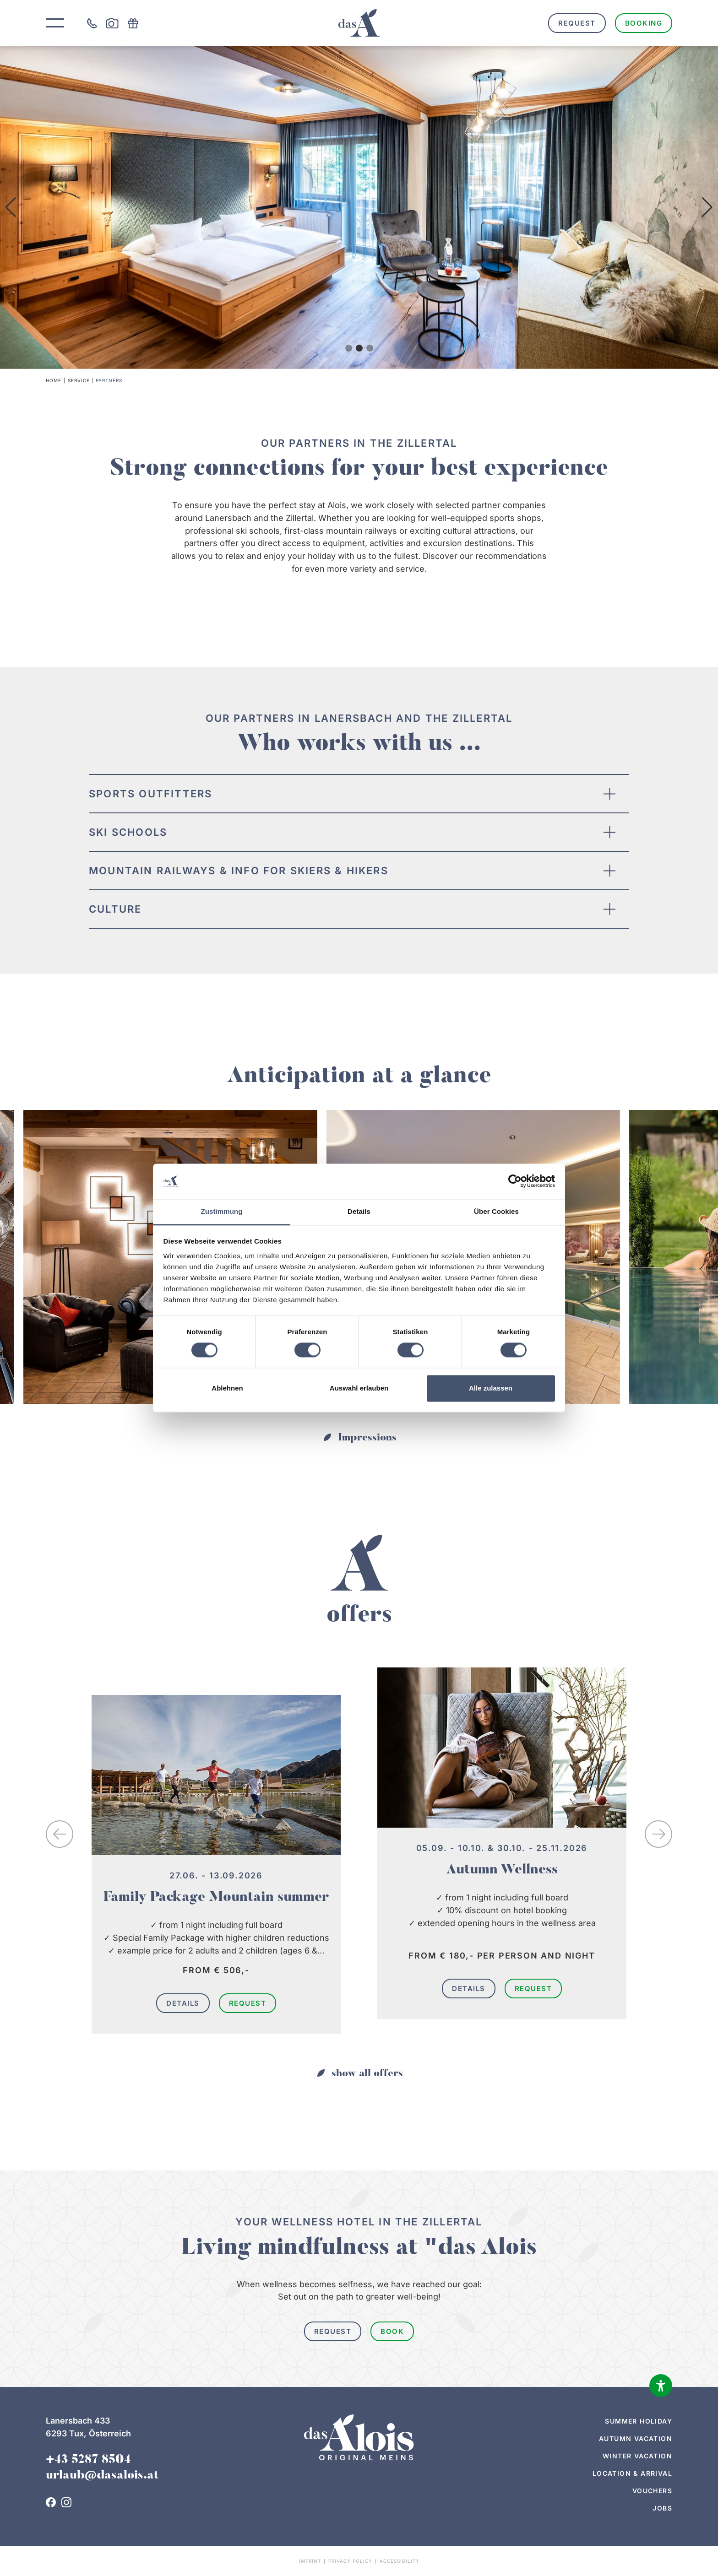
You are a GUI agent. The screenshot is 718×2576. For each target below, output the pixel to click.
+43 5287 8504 (88, 2460)
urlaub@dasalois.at (102, 2476)
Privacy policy (350, 2561)
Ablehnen (227, 1388)
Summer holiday (638, 2421)
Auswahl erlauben (359, 1388)
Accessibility (399, 2561)
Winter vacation (637, 2456)
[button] (11, 207)
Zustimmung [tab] (222, 1211)
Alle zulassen (490, 1388)
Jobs (662, 2508)
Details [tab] (359, 1211)
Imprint (310, 2561)
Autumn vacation (635, 2438)
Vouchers (652, 2491)
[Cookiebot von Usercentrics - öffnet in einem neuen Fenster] (515, 1181)
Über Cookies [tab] (496, 1211)
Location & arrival (632, 2473)
